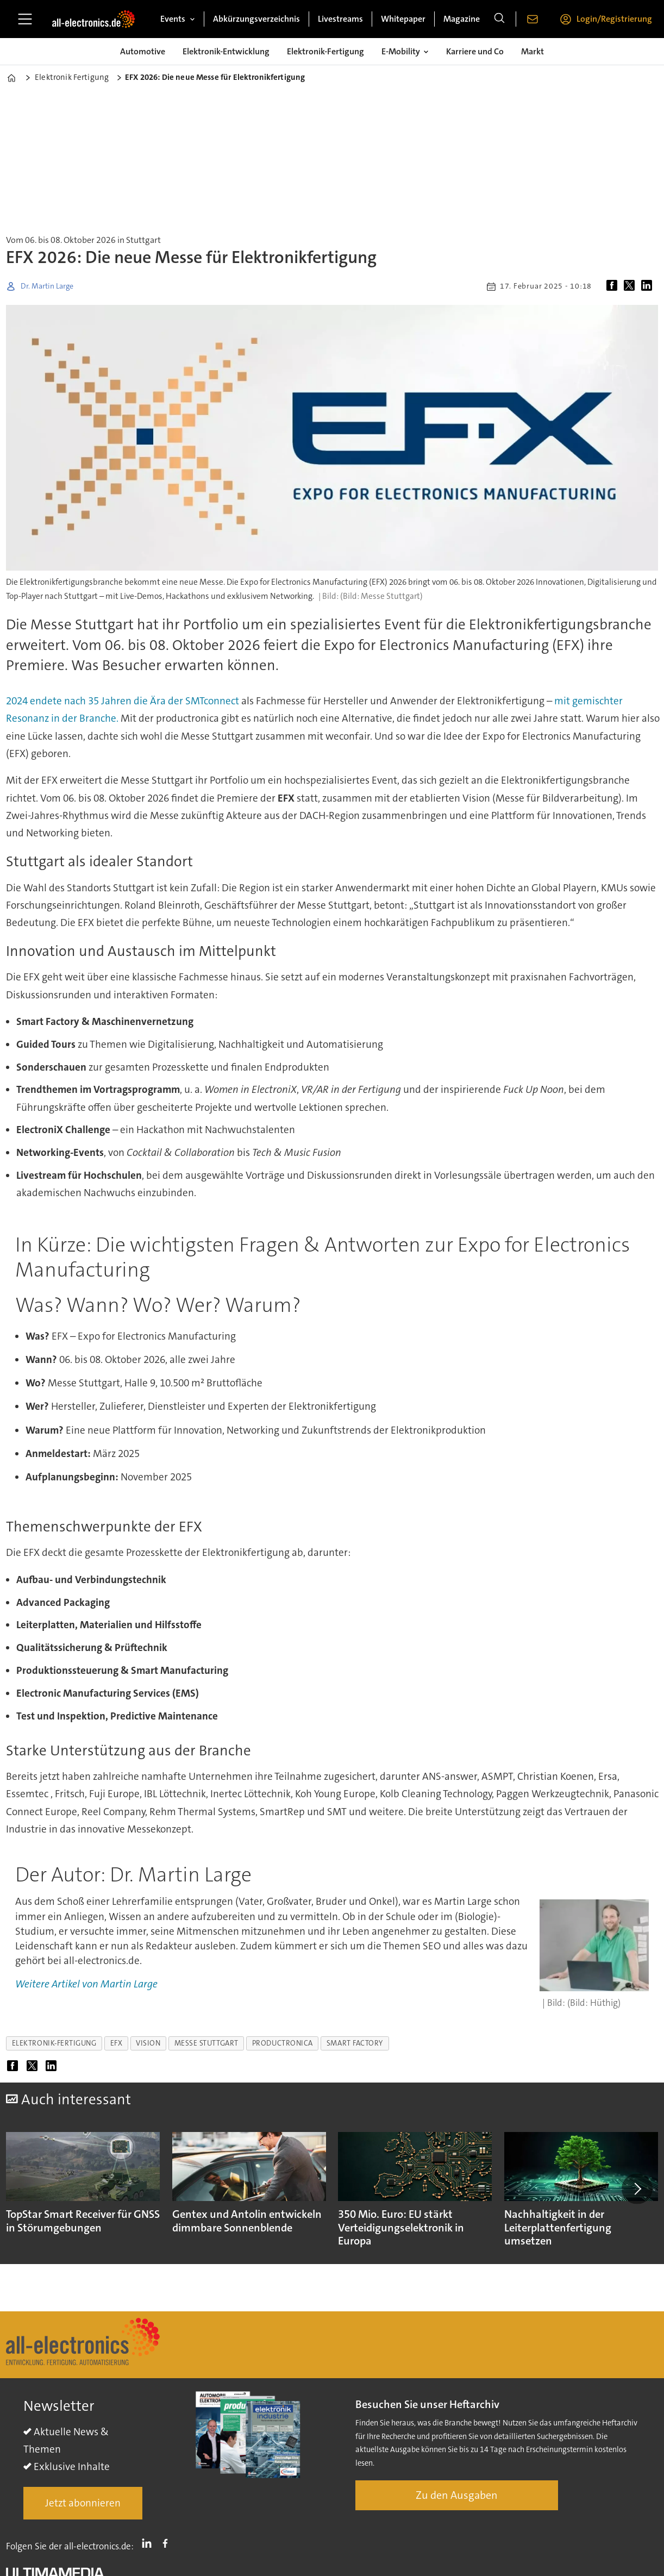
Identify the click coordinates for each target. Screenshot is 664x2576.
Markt (532, 51)
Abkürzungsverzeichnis (256, 18)
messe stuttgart (206, 2043)
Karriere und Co (475, 51)
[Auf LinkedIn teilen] (649, 286)
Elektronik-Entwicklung (226, 51)
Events (172, 18)
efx (116, 2043)
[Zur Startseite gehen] (93, 19)
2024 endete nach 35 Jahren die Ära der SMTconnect (122, 701)
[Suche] (499, 19)
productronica (282, 2043)
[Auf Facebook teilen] (614, 286)
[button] (637, 2188)
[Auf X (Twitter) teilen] (631, 286)
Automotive (142, 51)
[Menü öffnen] (25, 19)
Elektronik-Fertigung (325, 51)
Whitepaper (403, 18)
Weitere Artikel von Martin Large (86, 1984)
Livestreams (340, 18)
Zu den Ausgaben (457, 2495)
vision (148, 2043)
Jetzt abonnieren (83, 2503)
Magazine (461, 18)
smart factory (355, 2043)
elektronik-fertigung (54, 2043)
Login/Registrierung (614, 18)
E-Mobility (400, 51)
